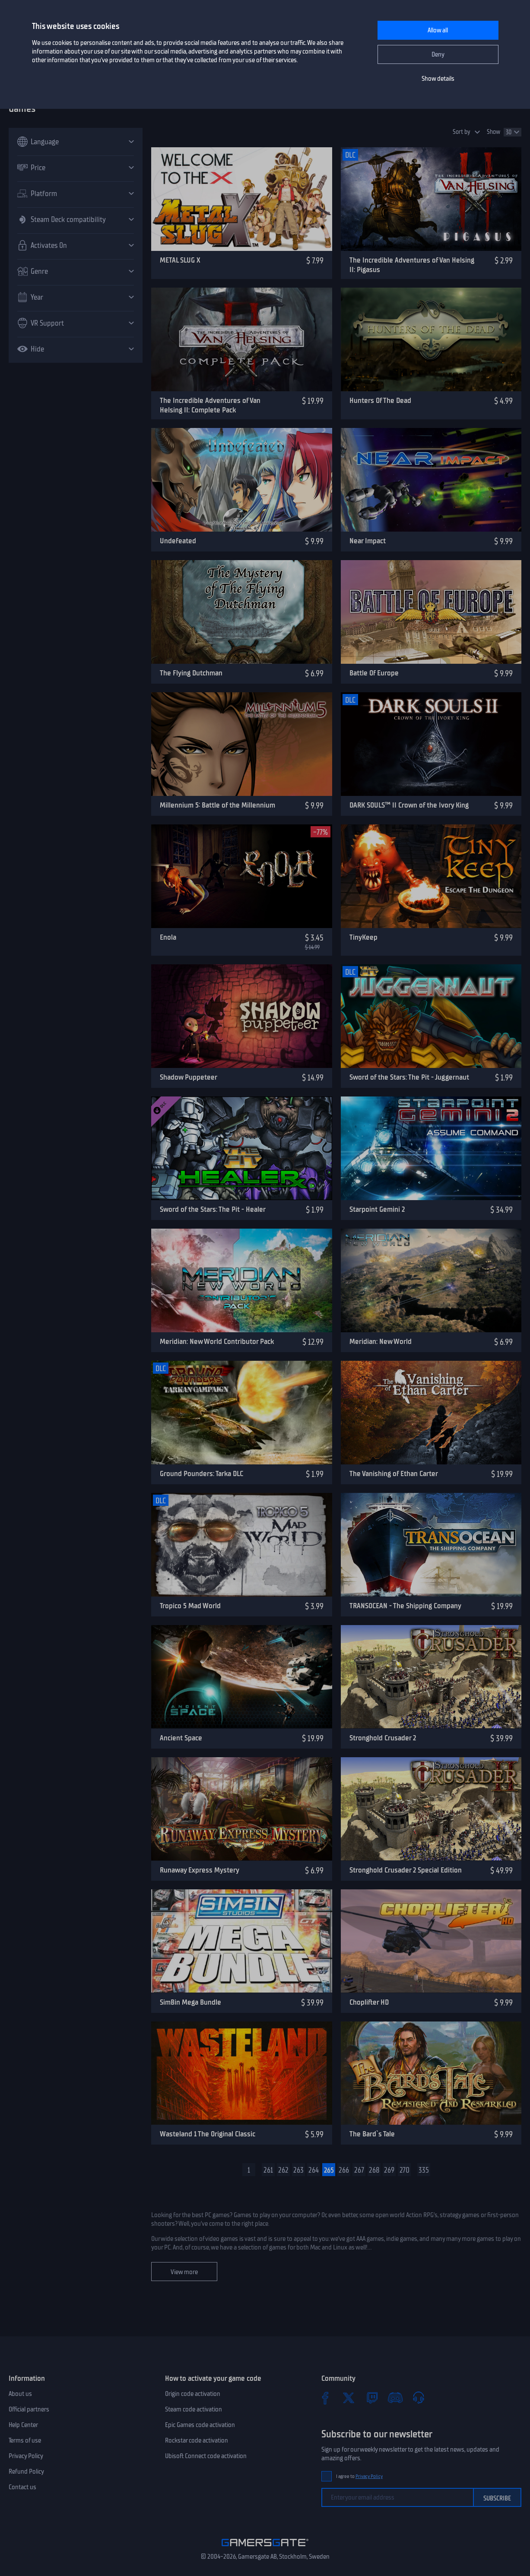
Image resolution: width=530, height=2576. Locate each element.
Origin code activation (192, 2393)
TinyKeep (363, 937)
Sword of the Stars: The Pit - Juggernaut (409, 1077)
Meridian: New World (380, 1341)
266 (344, 2170)
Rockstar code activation (196, 2440)
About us (20, 2393)
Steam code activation (193, 2409)
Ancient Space (181, 1738)
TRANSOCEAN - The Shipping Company (405, 1605)
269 (389, 2170)
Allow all (438, 30)
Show (493, 132)
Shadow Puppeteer (188, 1077)
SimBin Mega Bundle (190, 2002)
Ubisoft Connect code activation (206, 2456)
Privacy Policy (26, 2456)
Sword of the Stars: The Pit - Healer (213, 1209)
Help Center (23, 2425)
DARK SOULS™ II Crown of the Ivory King (409, 805)
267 (359, 2170)
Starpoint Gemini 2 (377, 1209)
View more (184, 2272)
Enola (168, 937)
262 (283, 2170)
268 (374, 2170)
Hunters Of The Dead (380, 400)
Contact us (22, 2487)
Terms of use (25, 2440)
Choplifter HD (369, 2002)
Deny (438, 54)
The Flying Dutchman (191, 673)
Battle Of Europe (374, 673)
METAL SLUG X (180, 260)
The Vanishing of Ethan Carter (393, 1473)
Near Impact (367, 540)
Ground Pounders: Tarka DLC (201, 1473)
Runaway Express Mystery (199, 1870)
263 (298, 2170)
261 (268, 2170)
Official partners (29, 2409)
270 (404, 2170)
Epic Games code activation (200, 2425)
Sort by (461, 132)
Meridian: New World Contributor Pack (217, 1341)
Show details (438, 78)
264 (313, 2170)
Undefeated (178, 540)
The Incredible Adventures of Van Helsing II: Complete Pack (210, 405)
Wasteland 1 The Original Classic (207, 2134)
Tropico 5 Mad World (190, 1605)
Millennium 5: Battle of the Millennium (217, 805)
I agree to (359, 2476)
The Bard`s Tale (372, 2134)
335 (424, 2170)
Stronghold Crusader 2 (382, 1738)
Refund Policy (26, 2471)
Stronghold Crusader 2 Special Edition (405, 1870)
